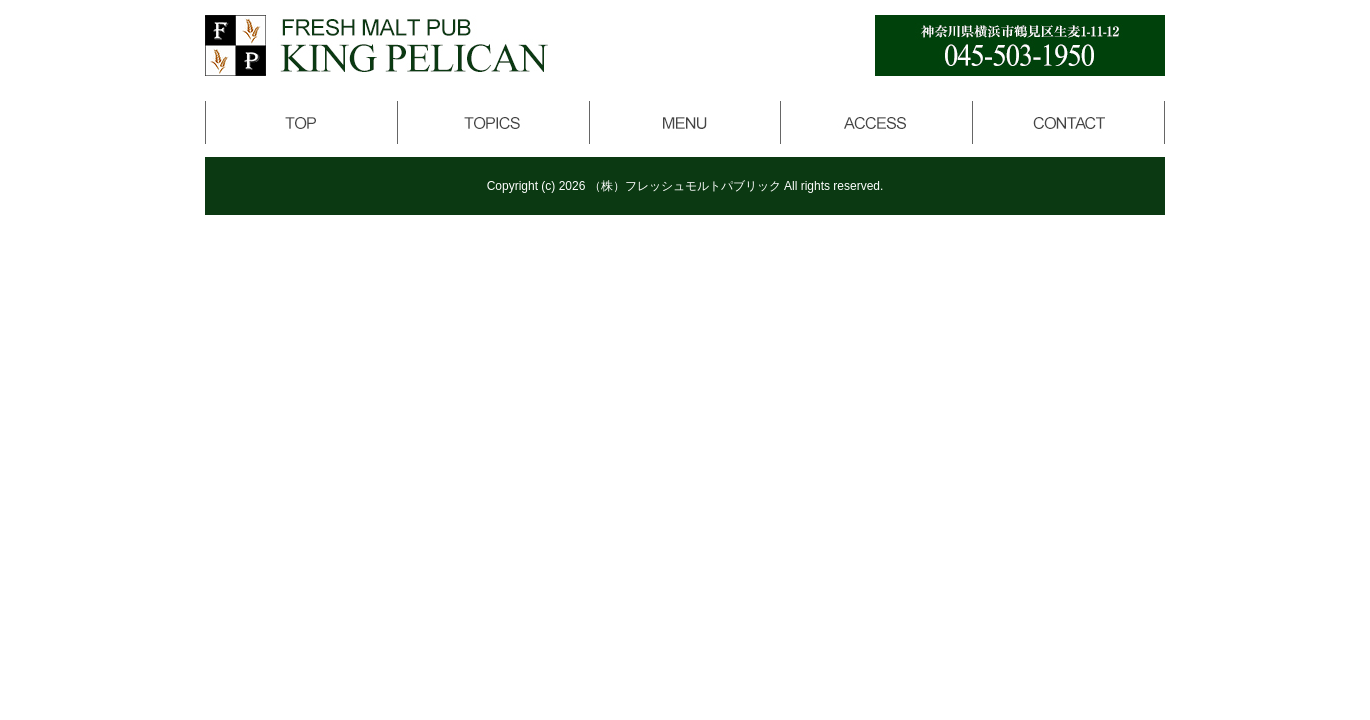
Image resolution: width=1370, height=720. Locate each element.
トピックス (493, 122)
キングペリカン (376, 45)
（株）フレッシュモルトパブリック (685, 186)
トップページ (301, 122)
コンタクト (1069, 122)
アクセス (877, 122)
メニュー (685, 122)
